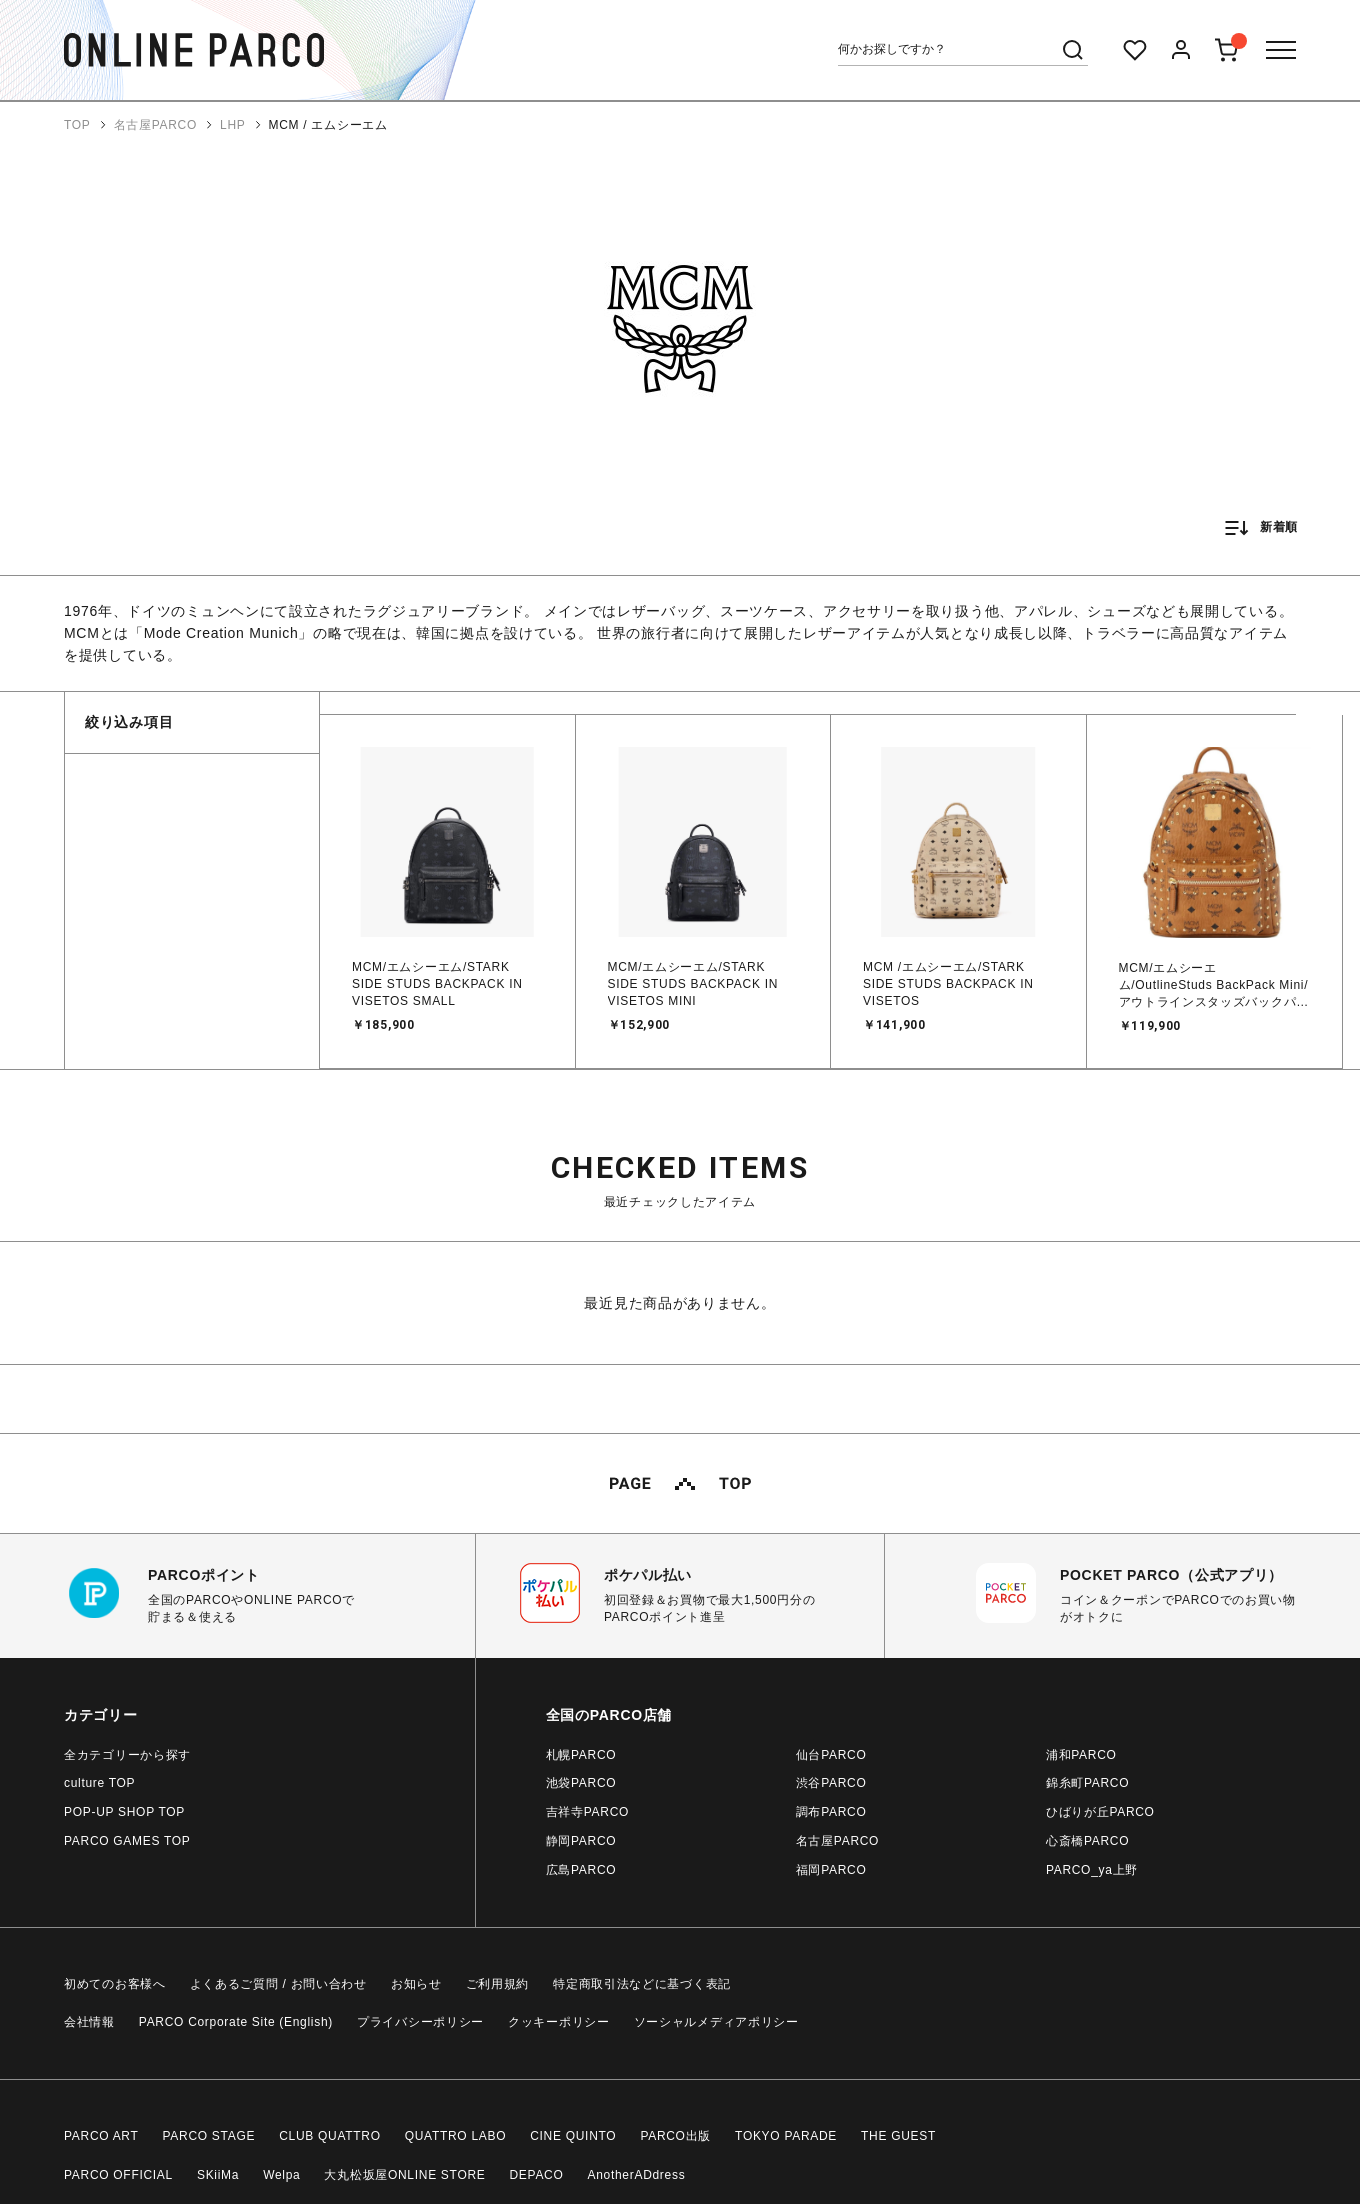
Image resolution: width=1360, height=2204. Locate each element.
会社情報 (89, 2022)
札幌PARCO (581, 1755)
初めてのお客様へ (115, 1984)
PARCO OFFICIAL (118, 2175)
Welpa (281, 2175)
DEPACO (537, 2175)
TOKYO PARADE (786, 2136)
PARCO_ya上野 (1092, 1870)
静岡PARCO (581, 1841)
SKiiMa (218, 2175)
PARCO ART (101, 2136)
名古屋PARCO (837, 1841)
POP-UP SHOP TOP (124, 1812)
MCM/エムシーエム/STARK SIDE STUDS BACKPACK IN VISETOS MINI (693, 984)
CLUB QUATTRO (330, 2136)
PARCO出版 (675, 2136)
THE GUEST (898, 2136)
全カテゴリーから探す (127, 1755)
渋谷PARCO (831, 1783)
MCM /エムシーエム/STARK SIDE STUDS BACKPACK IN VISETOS (948, 984)
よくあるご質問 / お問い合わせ (278, 1984)
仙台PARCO (831, 1755)
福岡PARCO (831, 1870)
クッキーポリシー (559, 2022)
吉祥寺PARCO (587, 1812)
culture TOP (99, 1783)
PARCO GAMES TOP (127, 1841)
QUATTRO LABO (456, 2136)
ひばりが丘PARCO (1100, 1812)
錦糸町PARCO (1087, 1783)
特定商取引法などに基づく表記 (642, 1984)
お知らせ (416, 1984)
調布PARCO (831, 1812)
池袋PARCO (581, 1783)
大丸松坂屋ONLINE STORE (404, 2175)
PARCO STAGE (209, 2136)
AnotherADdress (637, 2175)
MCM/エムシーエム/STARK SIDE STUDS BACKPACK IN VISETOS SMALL (437, 984)
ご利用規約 (498, 1984)
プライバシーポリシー (420, 2022)
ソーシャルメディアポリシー (716, 2022)
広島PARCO (581, 1870)
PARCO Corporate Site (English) (236, 2022)
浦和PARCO (1081, 1755)
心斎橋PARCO (1087, 1841)
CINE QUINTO (573, 2136)
